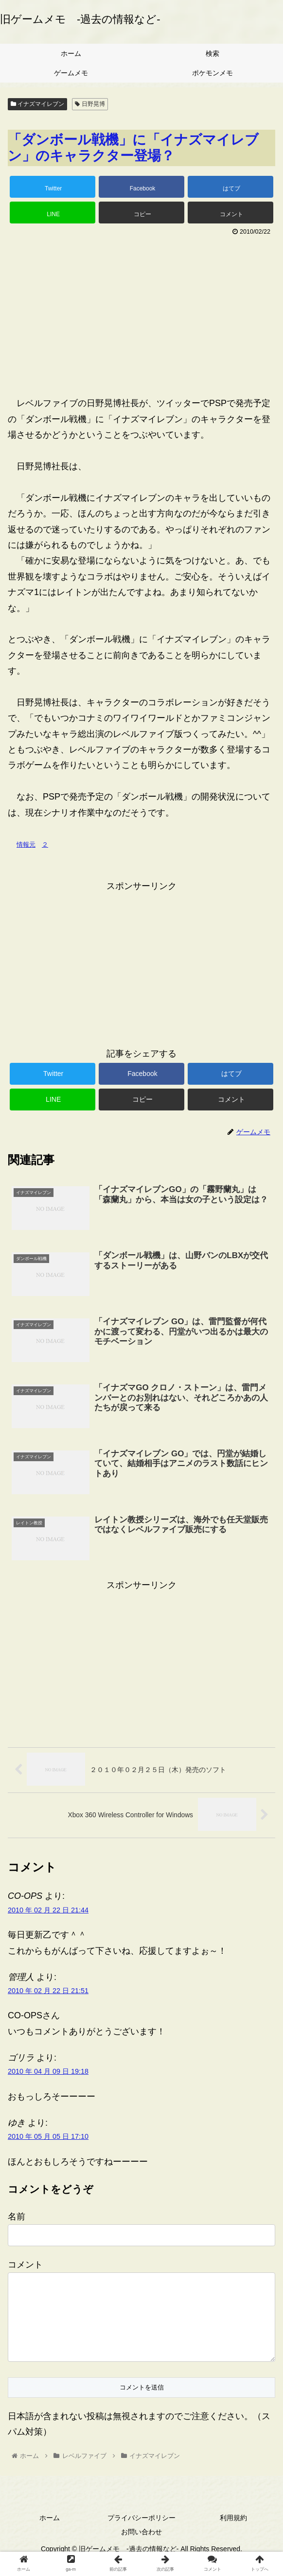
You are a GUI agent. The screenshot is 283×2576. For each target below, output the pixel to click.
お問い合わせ (141, 2548)
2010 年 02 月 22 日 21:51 (48, 1992)
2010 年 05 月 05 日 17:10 (48, 2137)
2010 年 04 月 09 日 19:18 (48, 2072)
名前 (16, 2217)
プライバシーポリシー (141, 2534)
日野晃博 (90, 104)
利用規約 (233, 2534)
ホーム (49, 2534)
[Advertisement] (141, 312)
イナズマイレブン (37, 104)
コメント (25, 2265)
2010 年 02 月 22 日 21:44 (48, 1911)
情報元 (26, 844)
